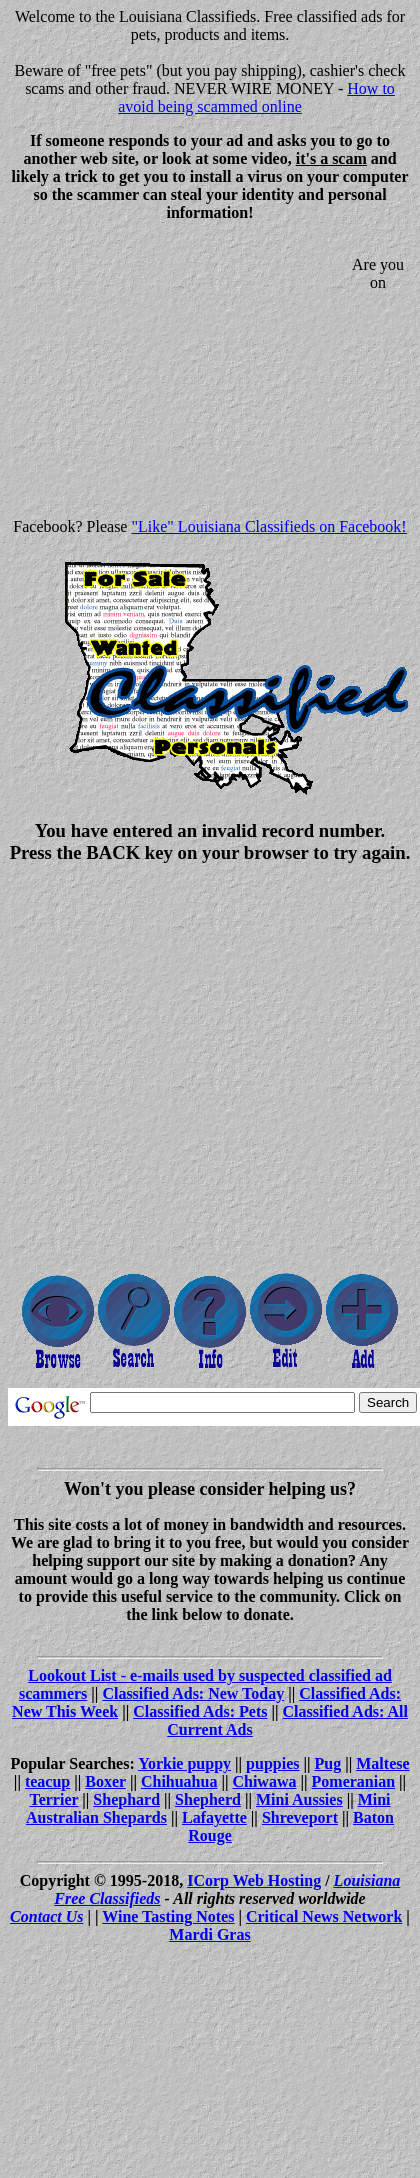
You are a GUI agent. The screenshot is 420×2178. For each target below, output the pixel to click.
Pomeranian (354, 1781)
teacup (47, 1781)
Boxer (105, 1781)
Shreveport (300, 1817)
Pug (328, 1763)
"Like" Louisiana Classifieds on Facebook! (268, 526)
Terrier (53, 1799)
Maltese (382, 1763)
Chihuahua (179, 1781)
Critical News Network (324, 1916)
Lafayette (214, 1817)
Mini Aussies (299, 1799)
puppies (272, 1763)
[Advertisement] (176, 378)
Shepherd (208, 1799)
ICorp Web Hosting (254, 1880)
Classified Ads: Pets (200, 1711)
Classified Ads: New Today (193, 1693)
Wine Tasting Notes (168, 1916)
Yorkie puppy (184, 1763)
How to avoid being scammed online (256, 97)
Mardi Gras (209, 1934)
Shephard (126, 1799)
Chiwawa (264, 1781)
